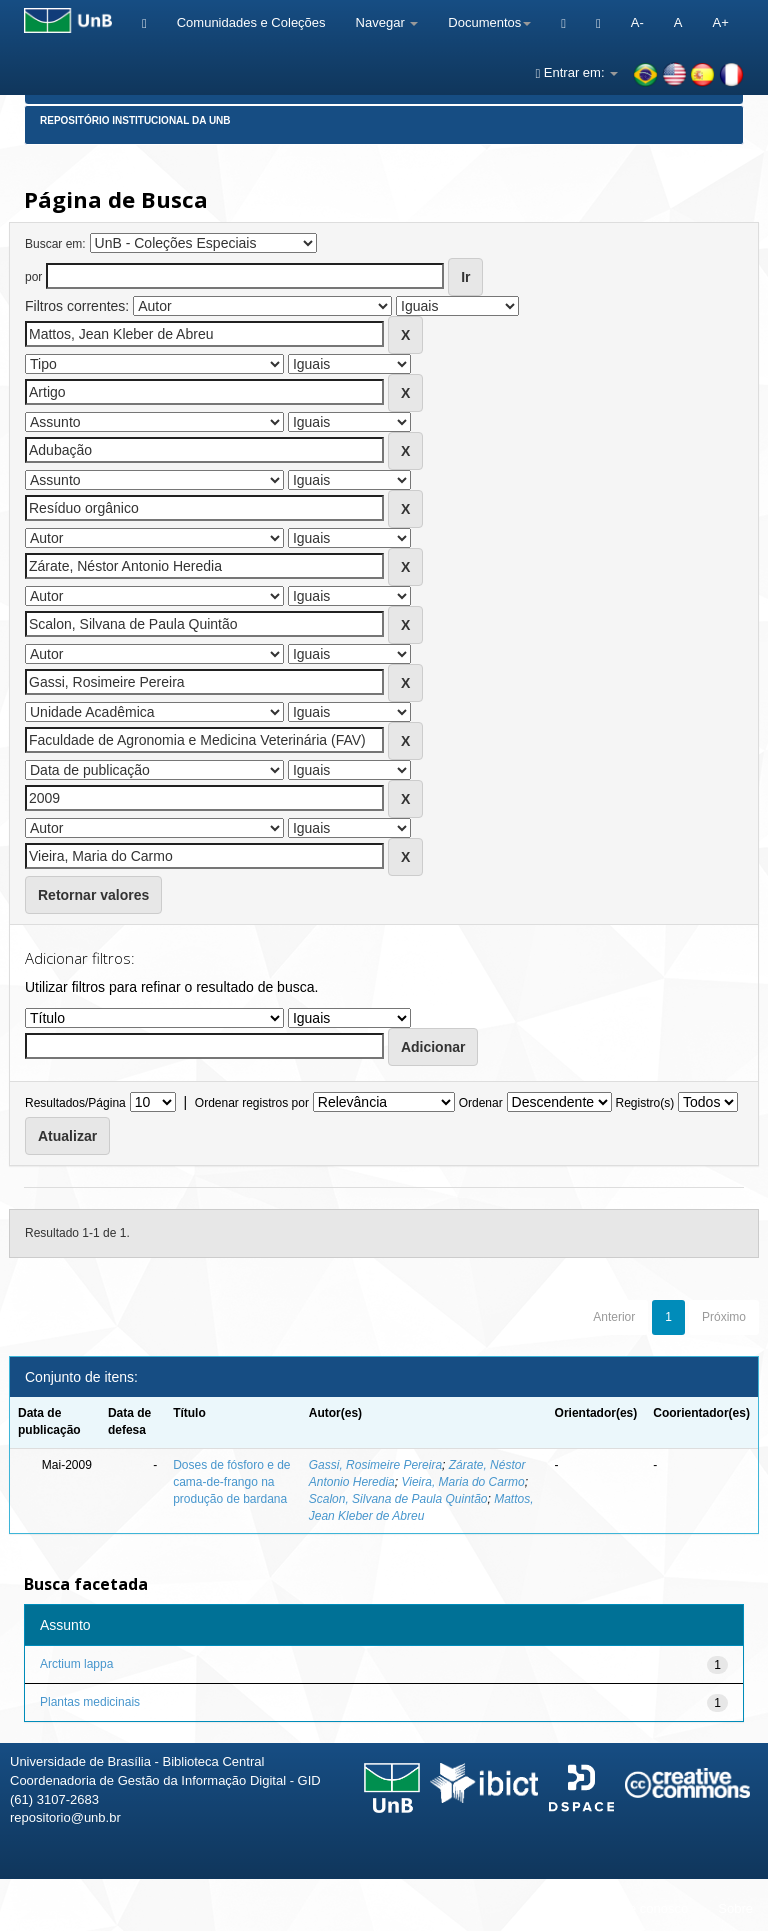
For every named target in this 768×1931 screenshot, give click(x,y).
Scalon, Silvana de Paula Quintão (398, 1499)
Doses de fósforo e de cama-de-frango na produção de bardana (231, 1482)
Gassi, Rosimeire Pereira (375, 1465)
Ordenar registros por (252, 1103)
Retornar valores (93, 895)
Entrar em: (576, 72)
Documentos (489, 22)
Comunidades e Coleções (251, 22)
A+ (720, 22)
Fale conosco (649, 1908)
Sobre (735, 1908)
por (33, 277)
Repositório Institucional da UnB (135, 120)
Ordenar (481, 1103)
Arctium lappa (76, 1664)
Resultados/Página (75, 1103)
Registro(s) (644, 1103)
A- (637, 22)
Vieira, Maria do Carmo (462, 1482)
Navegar (387, 22)
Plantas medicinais (90, 1702)
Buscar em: (55, 244)
